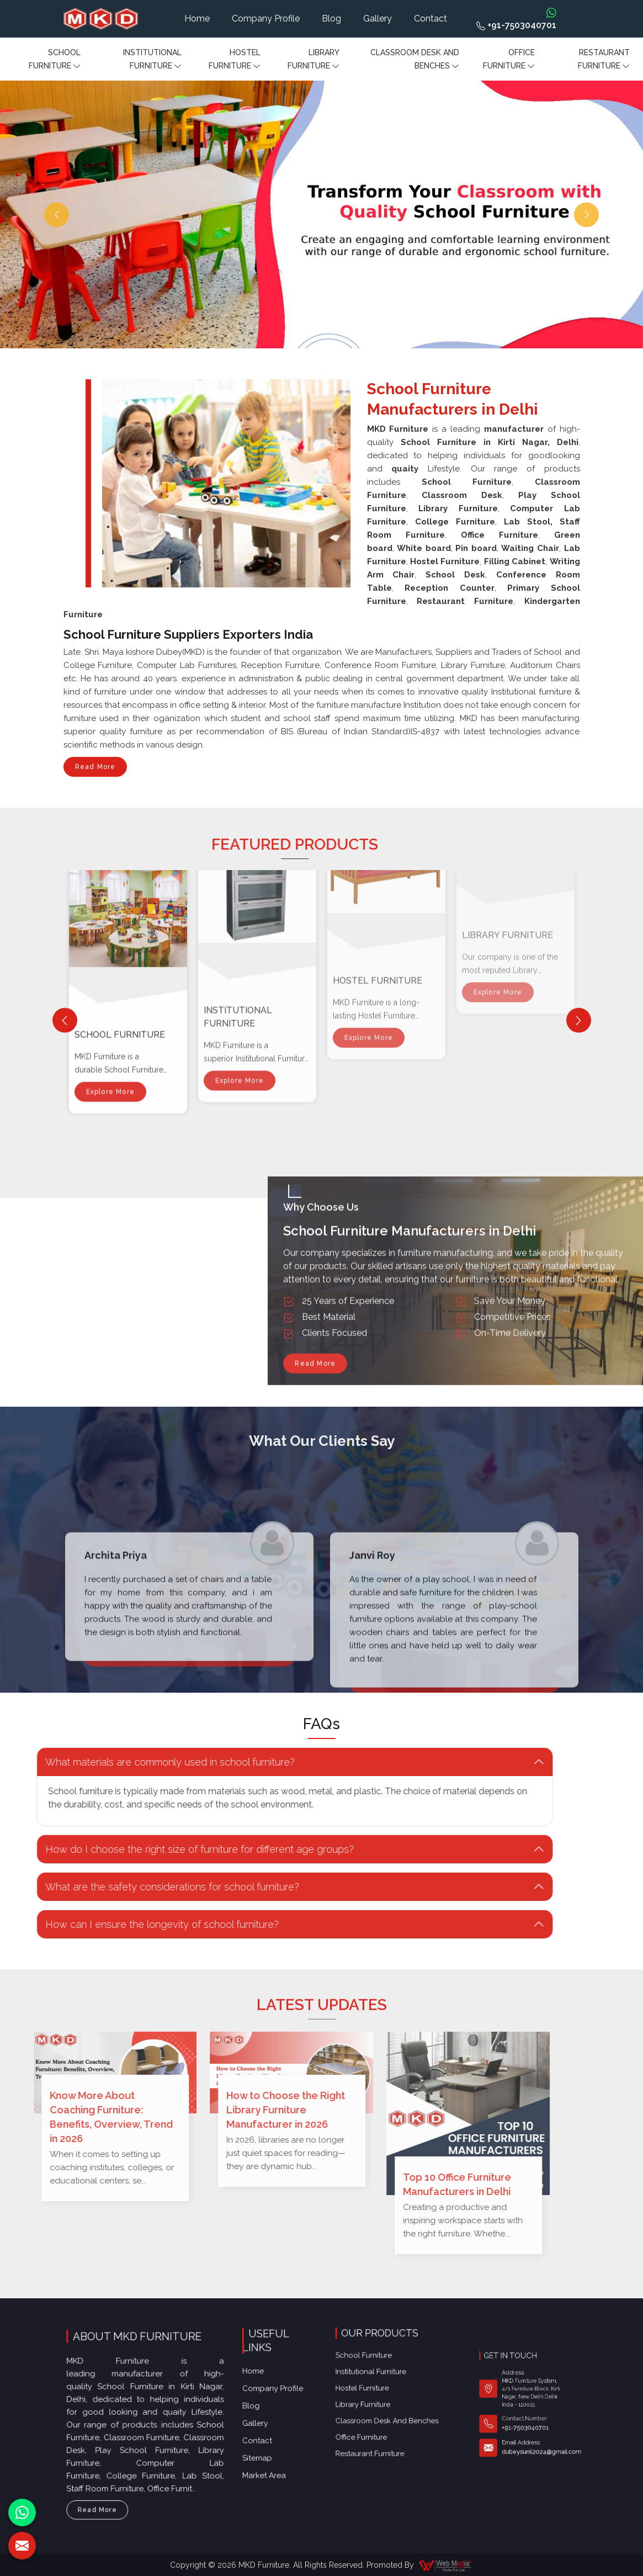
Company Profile (266, 18)
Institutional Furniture (152, 60)
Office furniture (509, 60)
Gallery (377, 18)
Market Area (270, 2410)
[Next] (578, 1020)
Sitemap (267, 2401)
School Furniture (55, 60)
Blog (331, 18)
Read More (95, 770)
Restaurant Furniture (604, 60)
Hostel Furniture (235, 60)
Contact (430, 18)
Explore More (110, 914)
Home (197, 18)
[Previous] (64, 1020)
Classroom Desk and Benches (414, 60)
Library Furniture (313, 60)
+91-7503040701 (516, 25)
